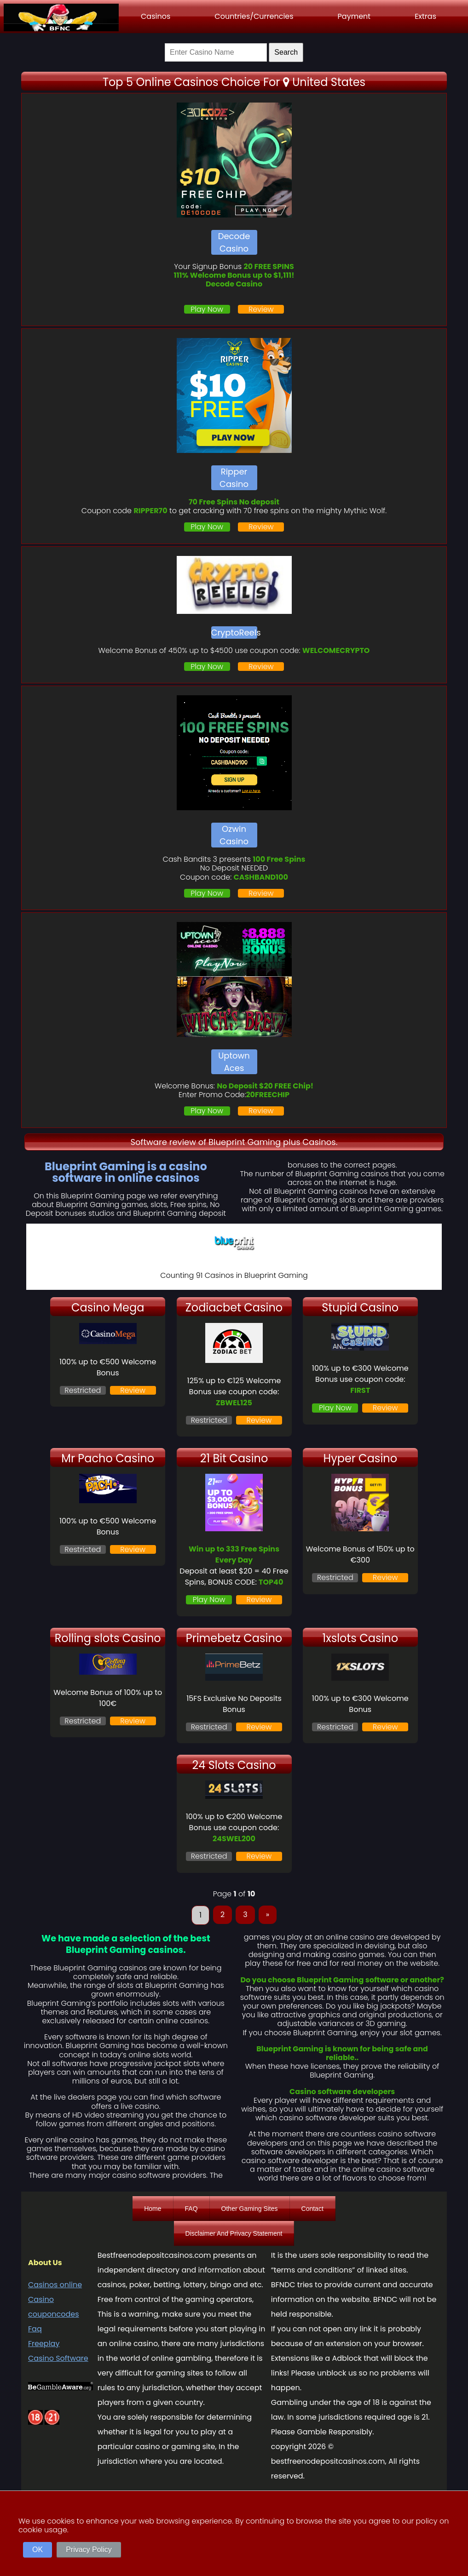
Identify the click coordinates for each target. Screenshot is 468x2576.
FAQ (191, 2208)
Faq (35, 2329)
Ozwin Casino (234, 835)
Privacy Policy (89, 2549)
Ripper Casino (234, 478)
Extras (425, 16)
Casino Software (58, 2358)
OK (37, 2549)
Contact (312, 2208)
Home (152, 2208)
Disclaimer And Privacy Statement (234, 2233)
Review (261, 309)
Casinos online (55, 2284)
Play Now (207, 309)
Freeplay (43, 2343)
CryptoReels (234, 632)
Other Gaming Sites (249, 2208)
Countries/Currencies (253, 16)
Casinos (155, 16)
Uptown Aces (234, 1062)
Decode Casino (234, 242)
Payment (354, 16)
